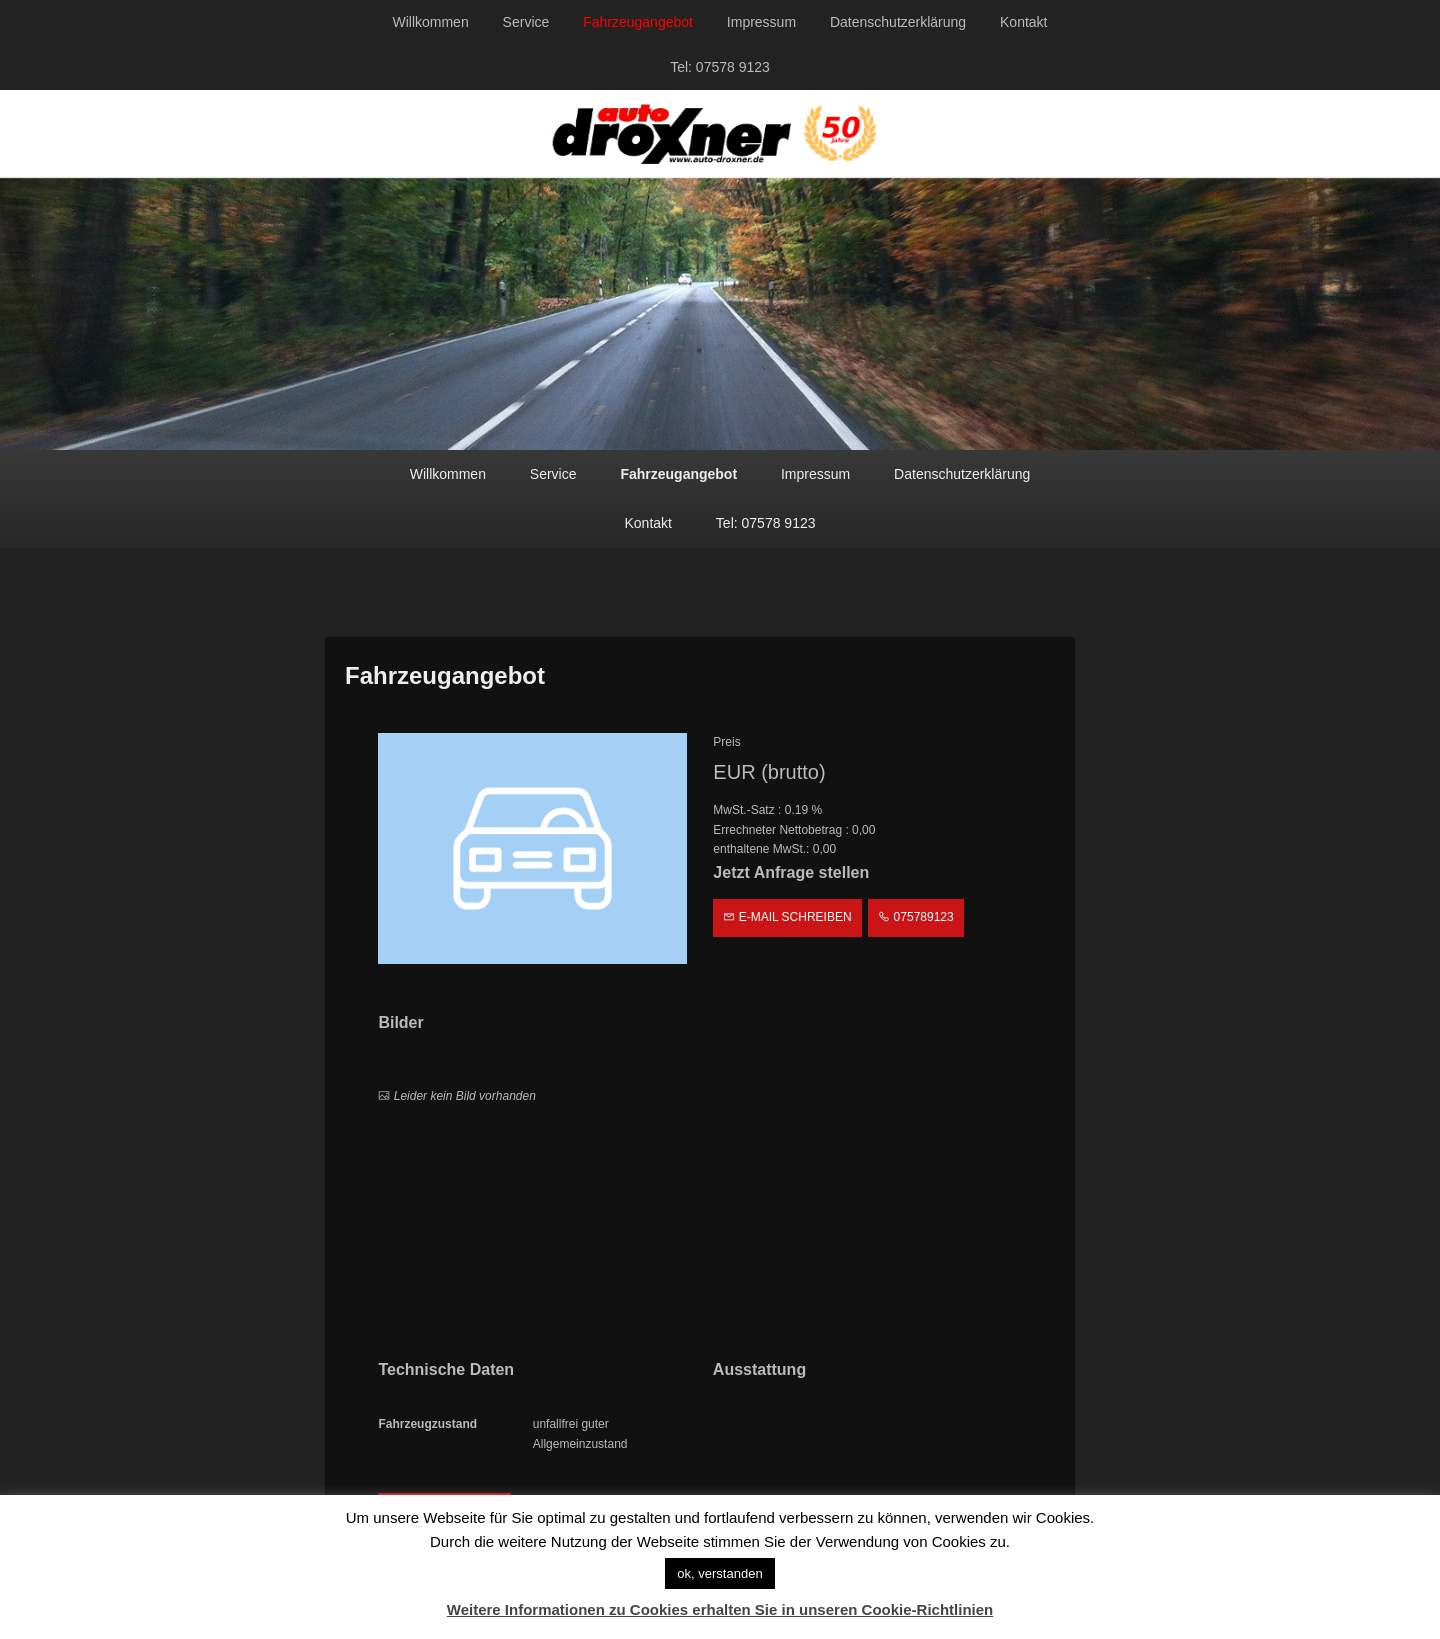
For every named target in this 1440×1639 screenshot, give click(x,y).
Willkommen (430, 22)
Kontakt (1023, 22)
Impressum (761, 22)
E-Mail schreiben (787, 917)
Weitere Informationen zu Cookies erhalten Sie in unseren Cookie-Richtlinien (720, 1609)
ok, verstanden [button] (719, 1573)
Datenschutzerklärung (898, 22)
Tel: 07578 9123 (720, 67)
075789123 (915, 917)
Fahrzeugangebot (638, 22)
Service (526, 22)
